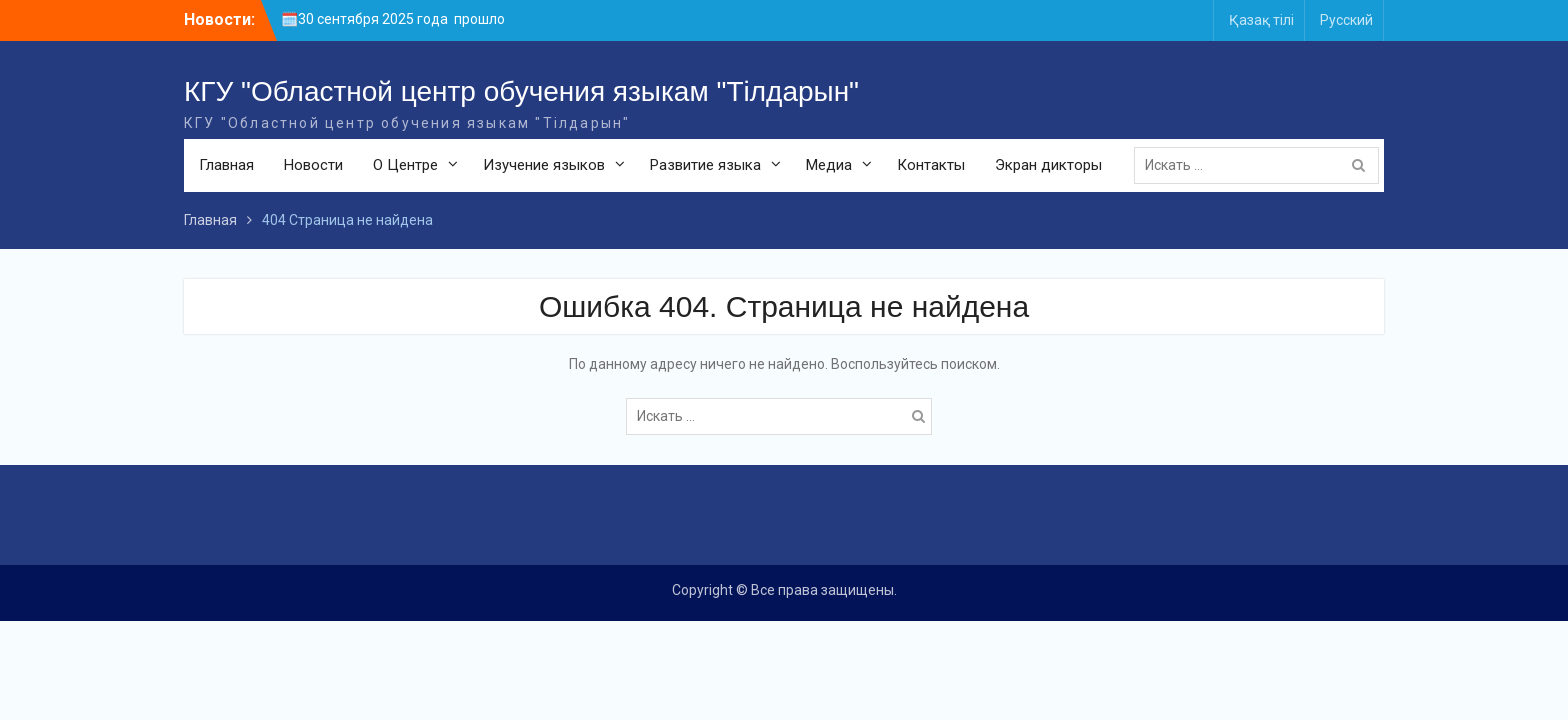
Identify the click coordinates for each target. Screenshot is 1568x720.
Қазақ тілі (1261, 20)
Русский (1346, 20)
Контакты (931, 165)
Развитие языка (705, 165)
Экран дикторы (1048, 165)
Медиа (829, 165)
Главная (226, 165)
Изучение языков (544, 165)
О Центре (405, 165)
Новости (313, 165)
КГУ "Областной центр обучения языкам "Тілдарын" (521, 91)
